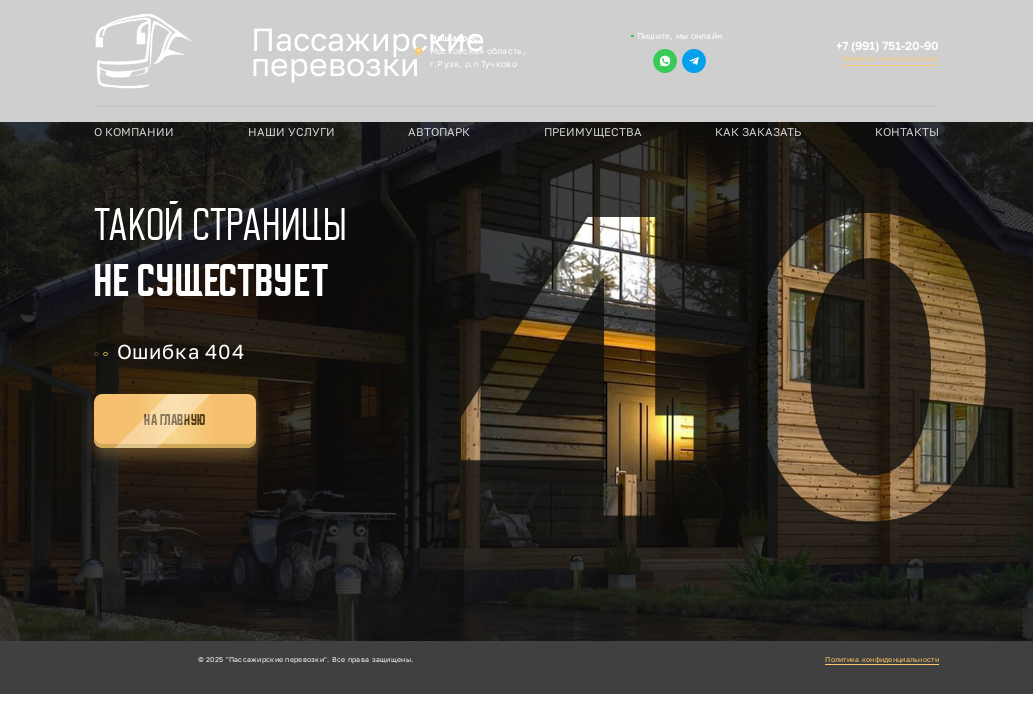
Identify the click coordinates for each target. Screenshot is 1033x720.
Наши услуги (291, 131)
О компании (134, 131)
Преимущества (593, 131)
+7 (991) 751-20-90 (887, 46)
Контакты (907, 131)
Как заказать (758, 131)
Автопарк (439, 131)
